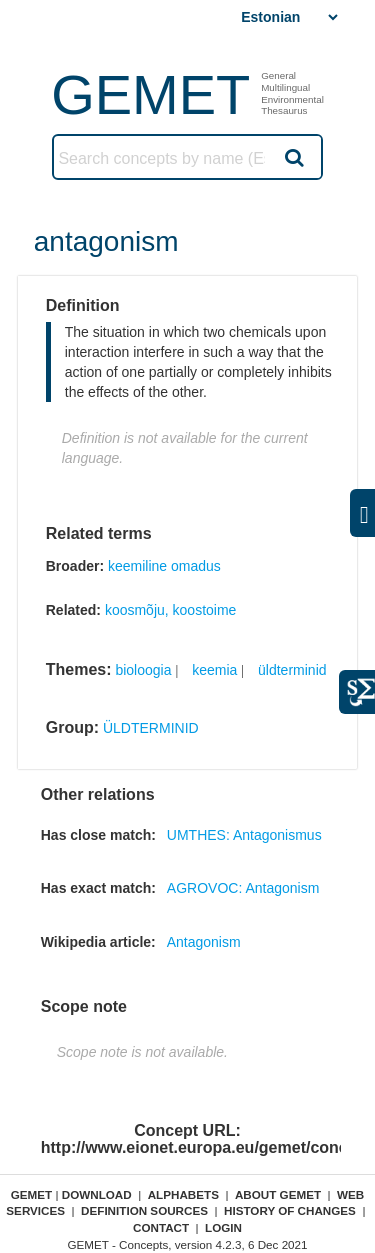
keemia (214, 670)
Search (293, 157)
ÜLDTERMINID (151, 728)
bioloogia (143, 670)
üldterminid (292, 670)
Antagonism (204, 942)
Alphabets (183, 1194)
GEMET (150, 94)
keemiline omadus (164, 566)
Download (97, 1194)
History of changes (290, 1210)
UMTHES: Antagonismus (244, 835)
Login (223, 1227)
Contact (161, 1227)
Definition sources (144, 1210)
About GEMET (278, 1194)
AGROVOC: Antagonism (243, 888)
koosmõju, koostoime (171, 610)
